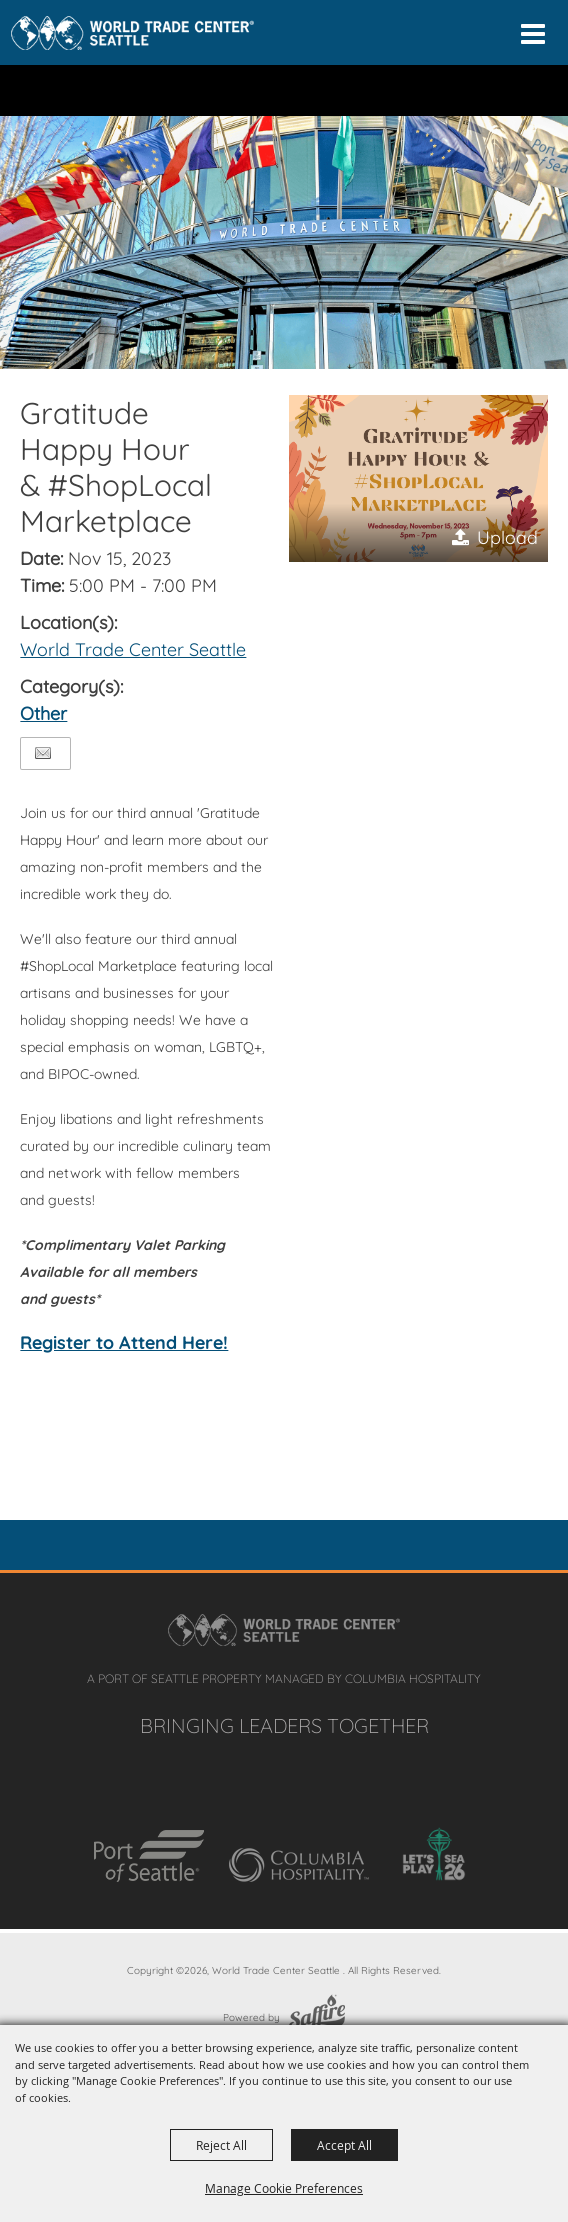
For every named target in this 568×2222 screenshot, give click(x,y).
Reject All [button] (221, 2145)
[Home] (132, 33)
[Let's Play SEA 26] (434, 1854)
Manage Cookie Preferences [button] (284, 2188)
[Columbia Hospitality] (299, 1865)
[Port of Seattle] (149, 1856)
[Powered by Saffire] (317, 2017)
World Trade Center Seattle (133, 649)
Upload (507, 537)
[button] (418, 478)
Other (43, 713)
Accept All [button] (344, 2145)
